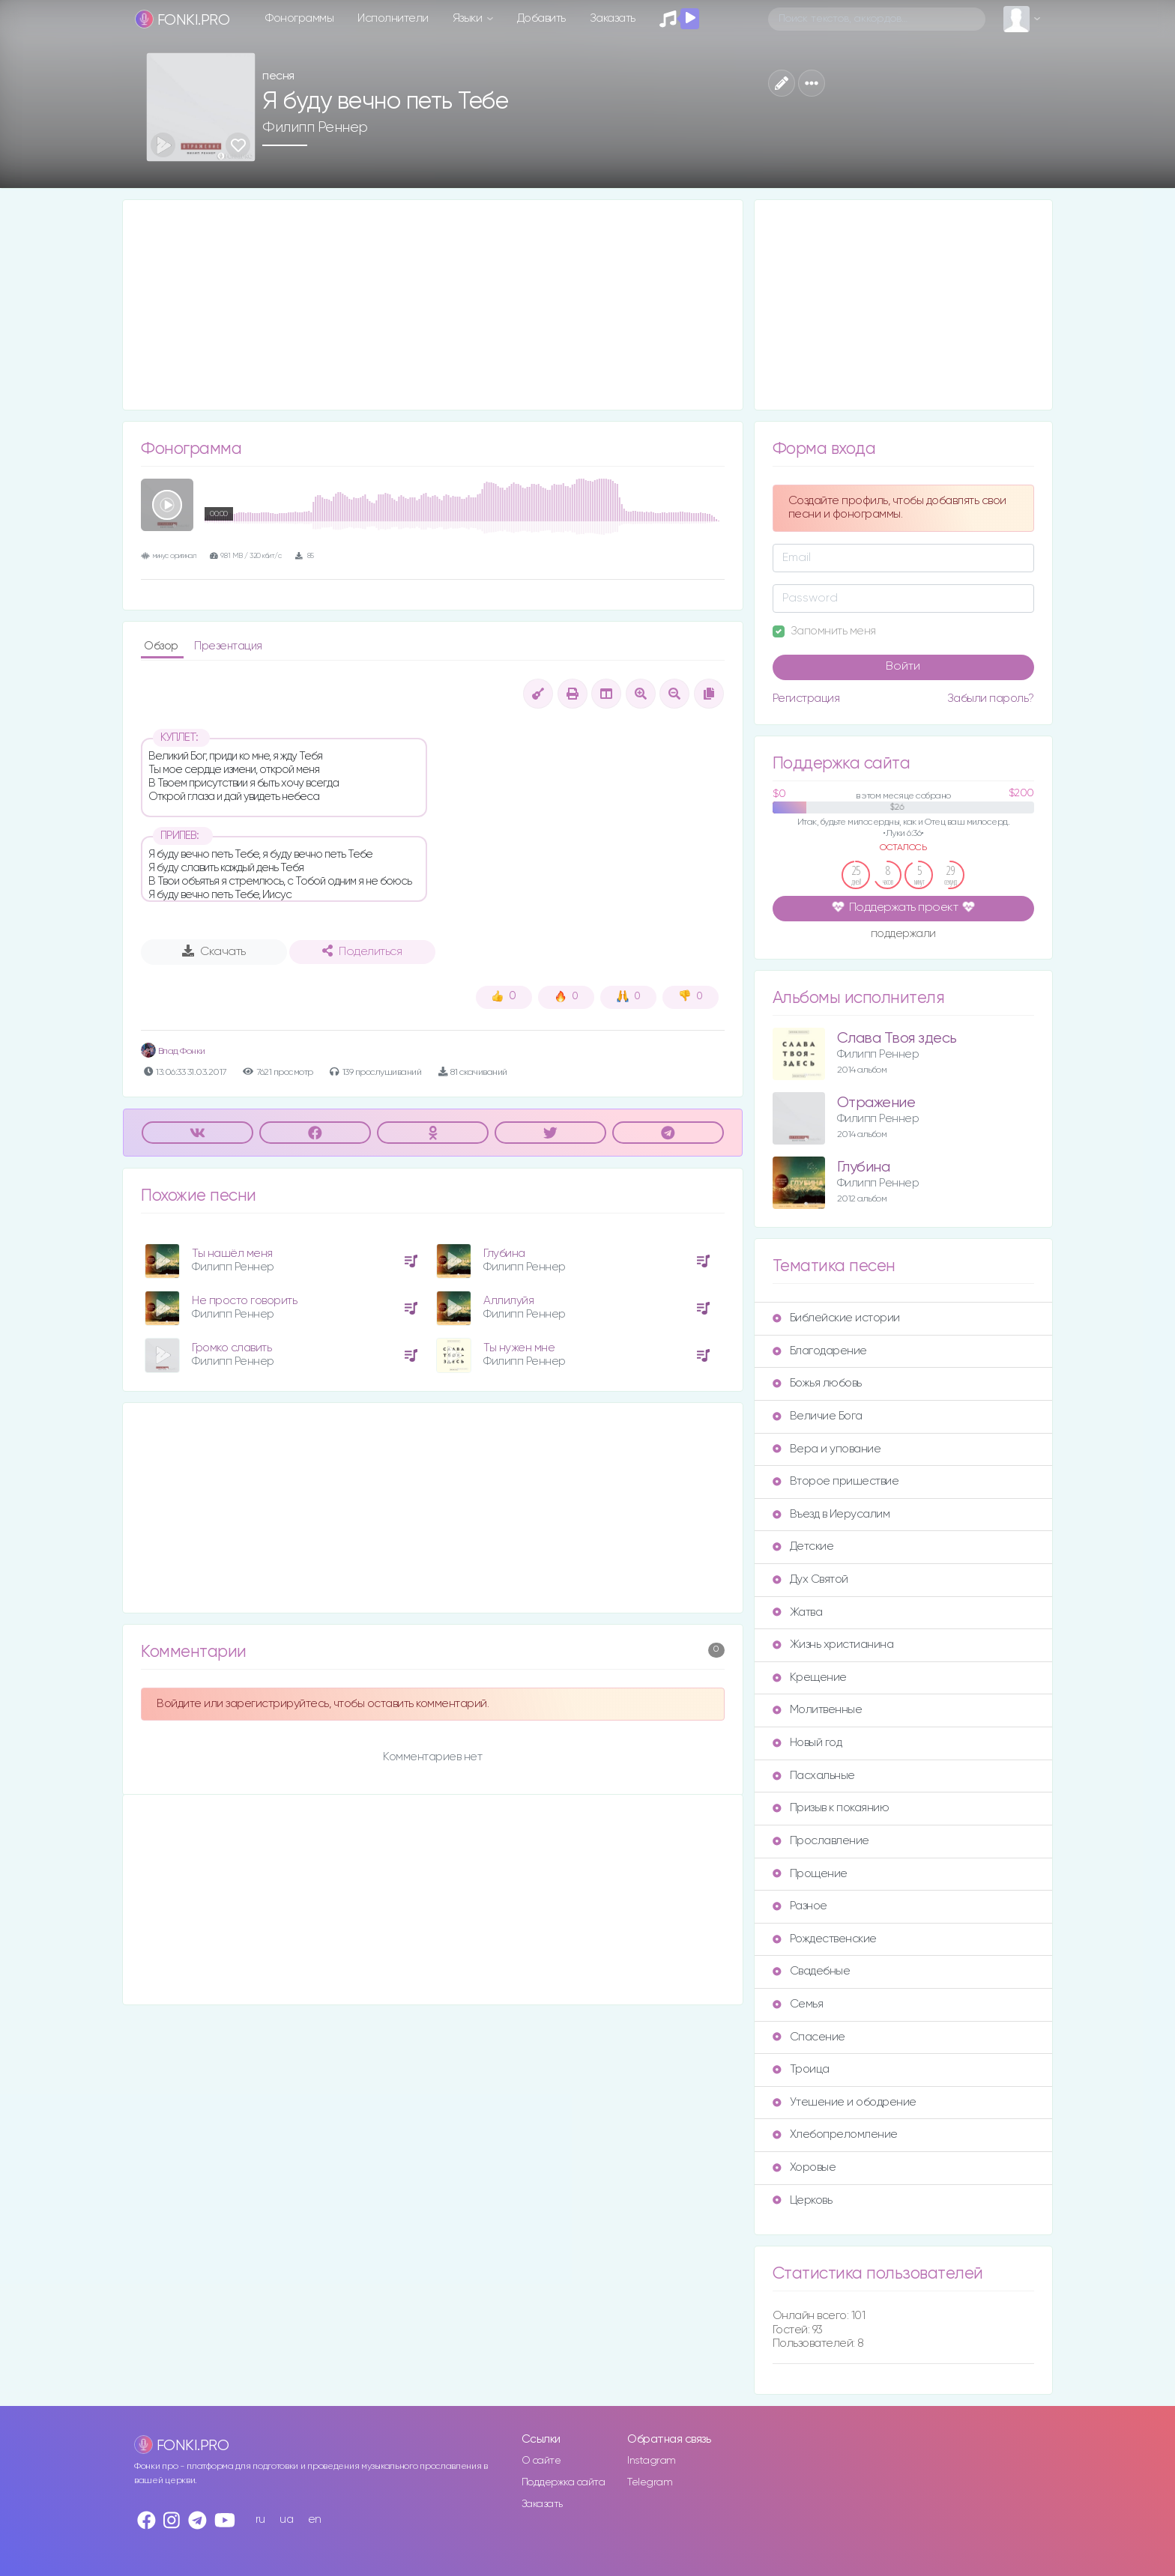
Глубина (504, 1253)
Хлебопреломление (835, 2134)
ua (286, 2519)
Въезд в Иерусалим (831, 1514)
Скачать (214, 951)
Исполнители (393, 18)
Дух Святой (810, 1579)
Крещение (810, 1677)
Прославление (821, 1840)
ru (260, 2519)
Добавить (541, 18)
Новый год (807, 1742)
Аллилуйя (508, 1300)
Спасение (809, 2037)
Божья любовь (817, 1383)
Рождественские (825, 1939)
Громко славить (231, 1348)
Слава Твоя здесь (897, 1038)
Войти (903, 667)
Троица (801, 2069)
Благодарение (820, 1351)
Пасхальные (814, 1775)
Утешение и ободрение (844, 2102)
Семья (798, 2004)
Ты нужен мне (519, 1348)
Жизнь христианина (833, 1644)
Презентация (228, 646)
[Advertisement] (433, 305)
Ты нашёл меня (232, 1253)
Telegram (649, 2482)
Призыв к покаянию (831, 1807)
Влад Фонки (173, 1051)
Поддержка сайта (563, 2482)
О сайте (541, 2460)
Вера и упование (827, 1449)
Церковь (803, 2200)
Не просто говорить (244, 1300)
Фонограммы (299, 18)
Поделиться (362, 951)
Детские (803, 1546)
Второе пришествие (836, 1481)
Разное (800, 1906)
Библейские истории (836, 1318)
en (314, 2519)
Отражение (876, 1103)
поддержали (903, 935)
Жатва (798, 1612)
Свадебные (812, 1971)
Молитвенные (818, 1709)
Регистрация (806, 698)
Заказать (612, 18)
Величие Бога (818, 1416)
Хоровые (804, 2167)
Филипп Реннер (315, 127)
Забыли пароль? (990, 698)
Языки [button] (469, 18)
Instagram (651, 2460)
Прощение (810, 1873)
